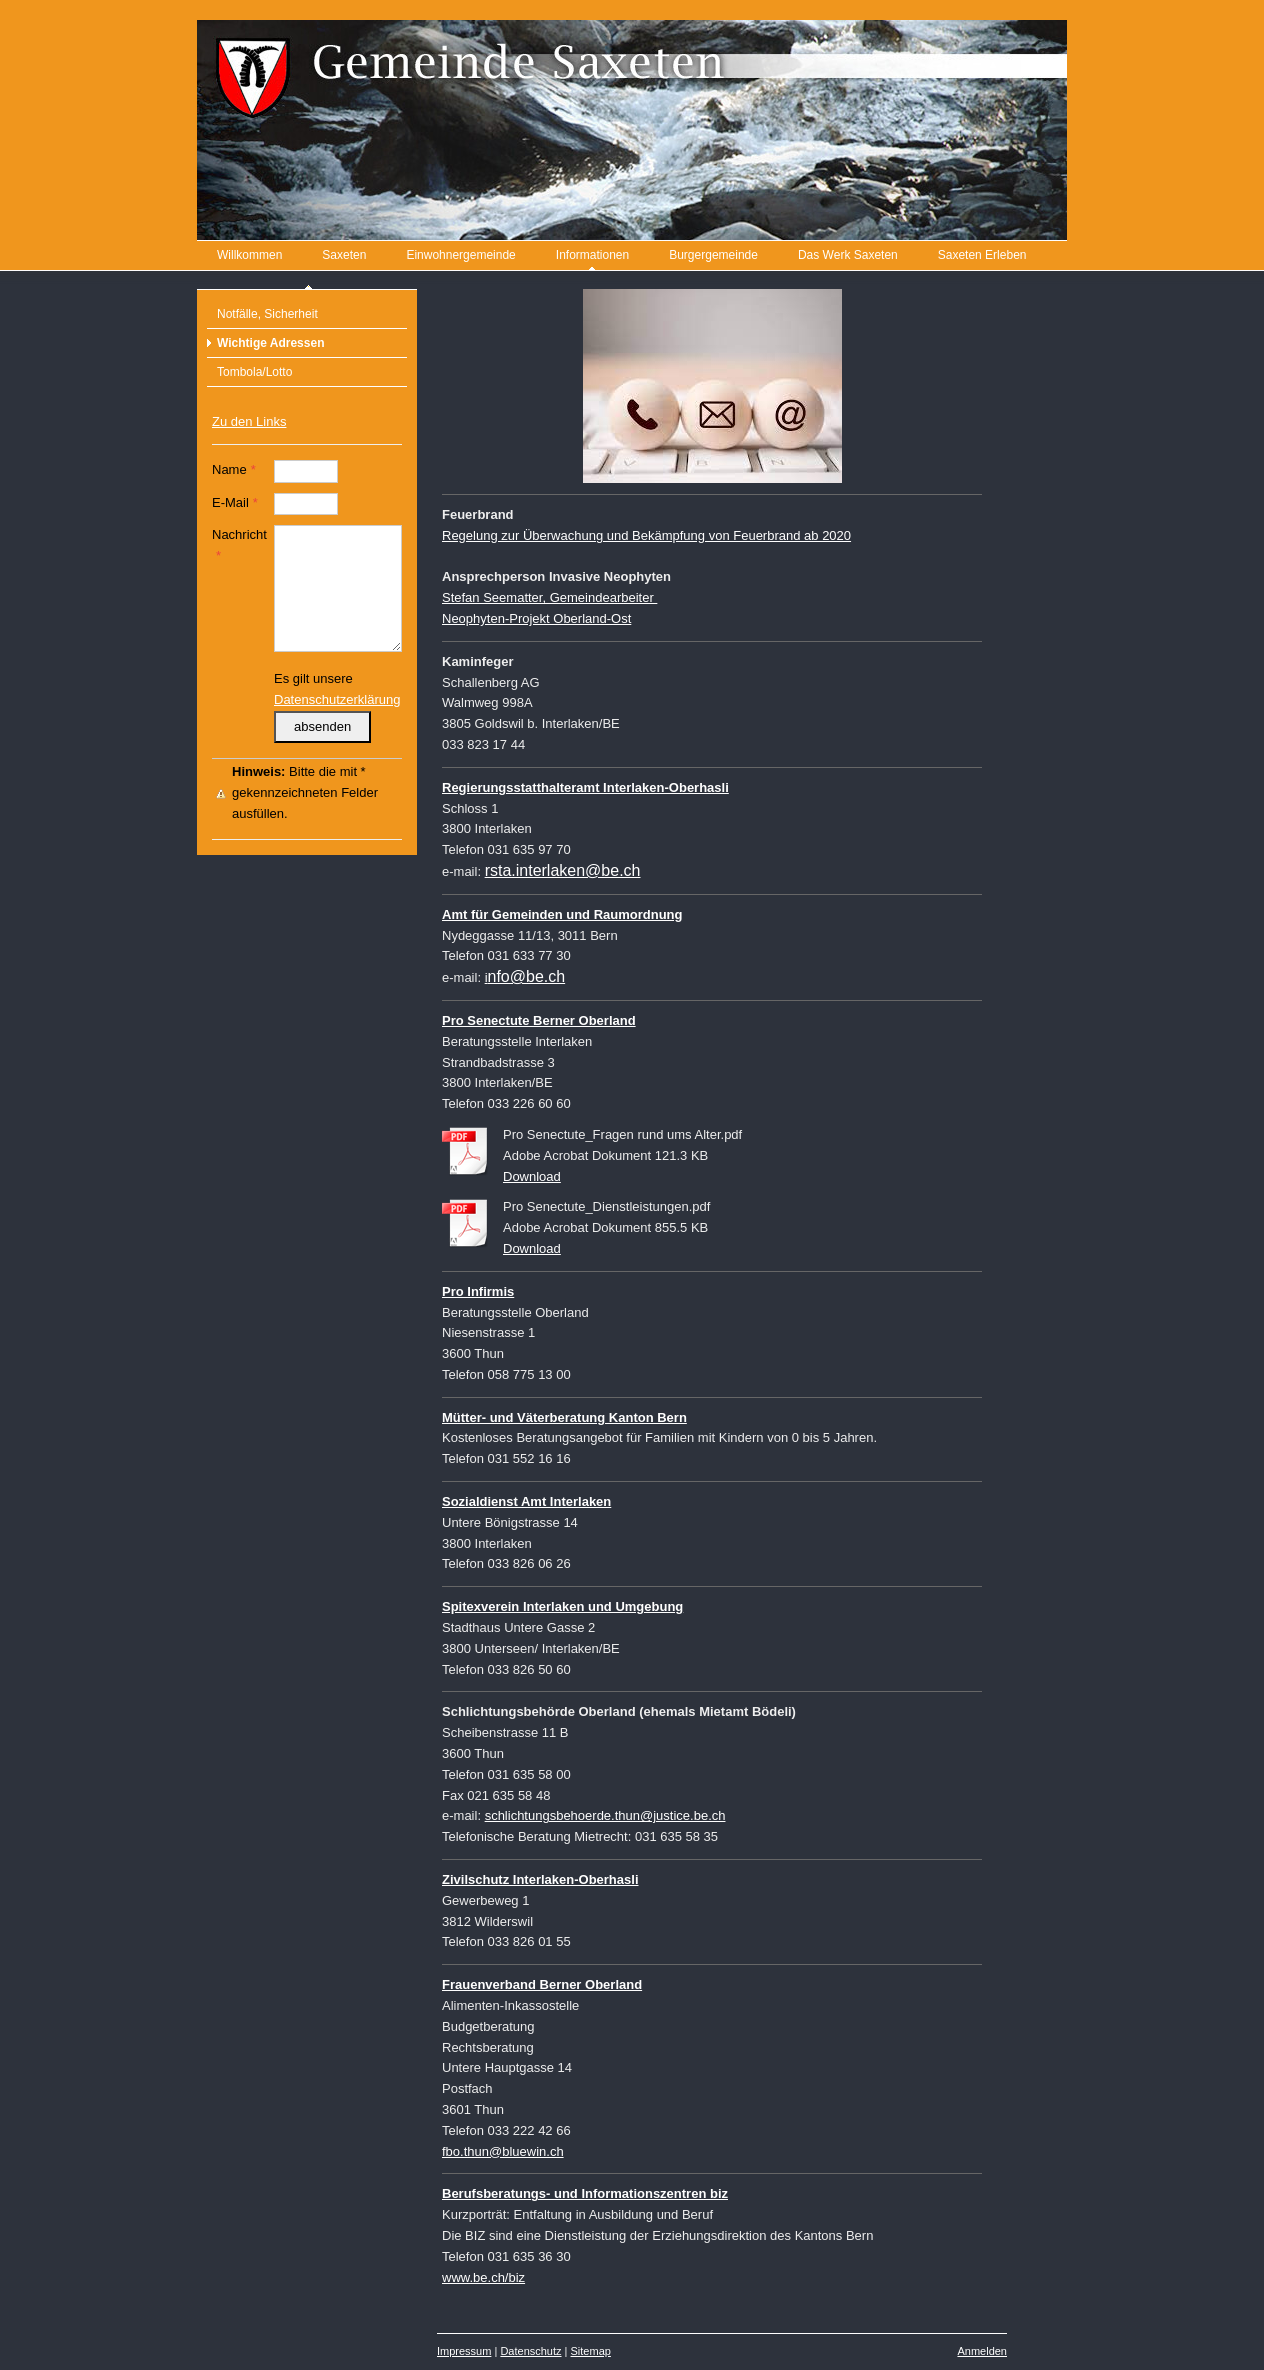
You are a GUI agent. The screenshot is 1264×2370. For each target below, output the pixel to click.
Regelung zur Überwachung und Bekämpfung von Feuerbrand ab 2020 (646, 535)
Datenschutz (530, 2351)
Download (532, 1176)
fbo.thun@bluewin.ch (503, 2151)
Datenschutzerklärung (337, 699)
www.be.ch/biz (483, 2277)
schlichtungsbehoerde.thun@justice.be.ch (605, 1815)
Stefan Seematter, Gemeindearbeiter (549, 597)
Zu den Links (249, 421)
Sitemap (591, 2351)
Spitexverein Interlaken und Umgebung (562, 1606)
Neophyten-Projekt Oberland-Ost (536, 618)
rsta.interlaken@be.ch (563, 870)
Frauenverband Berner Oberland (542, 1984)
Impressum (464, 2351)
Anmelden (982, 2351)
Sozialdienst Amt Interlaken (526, 1501)
